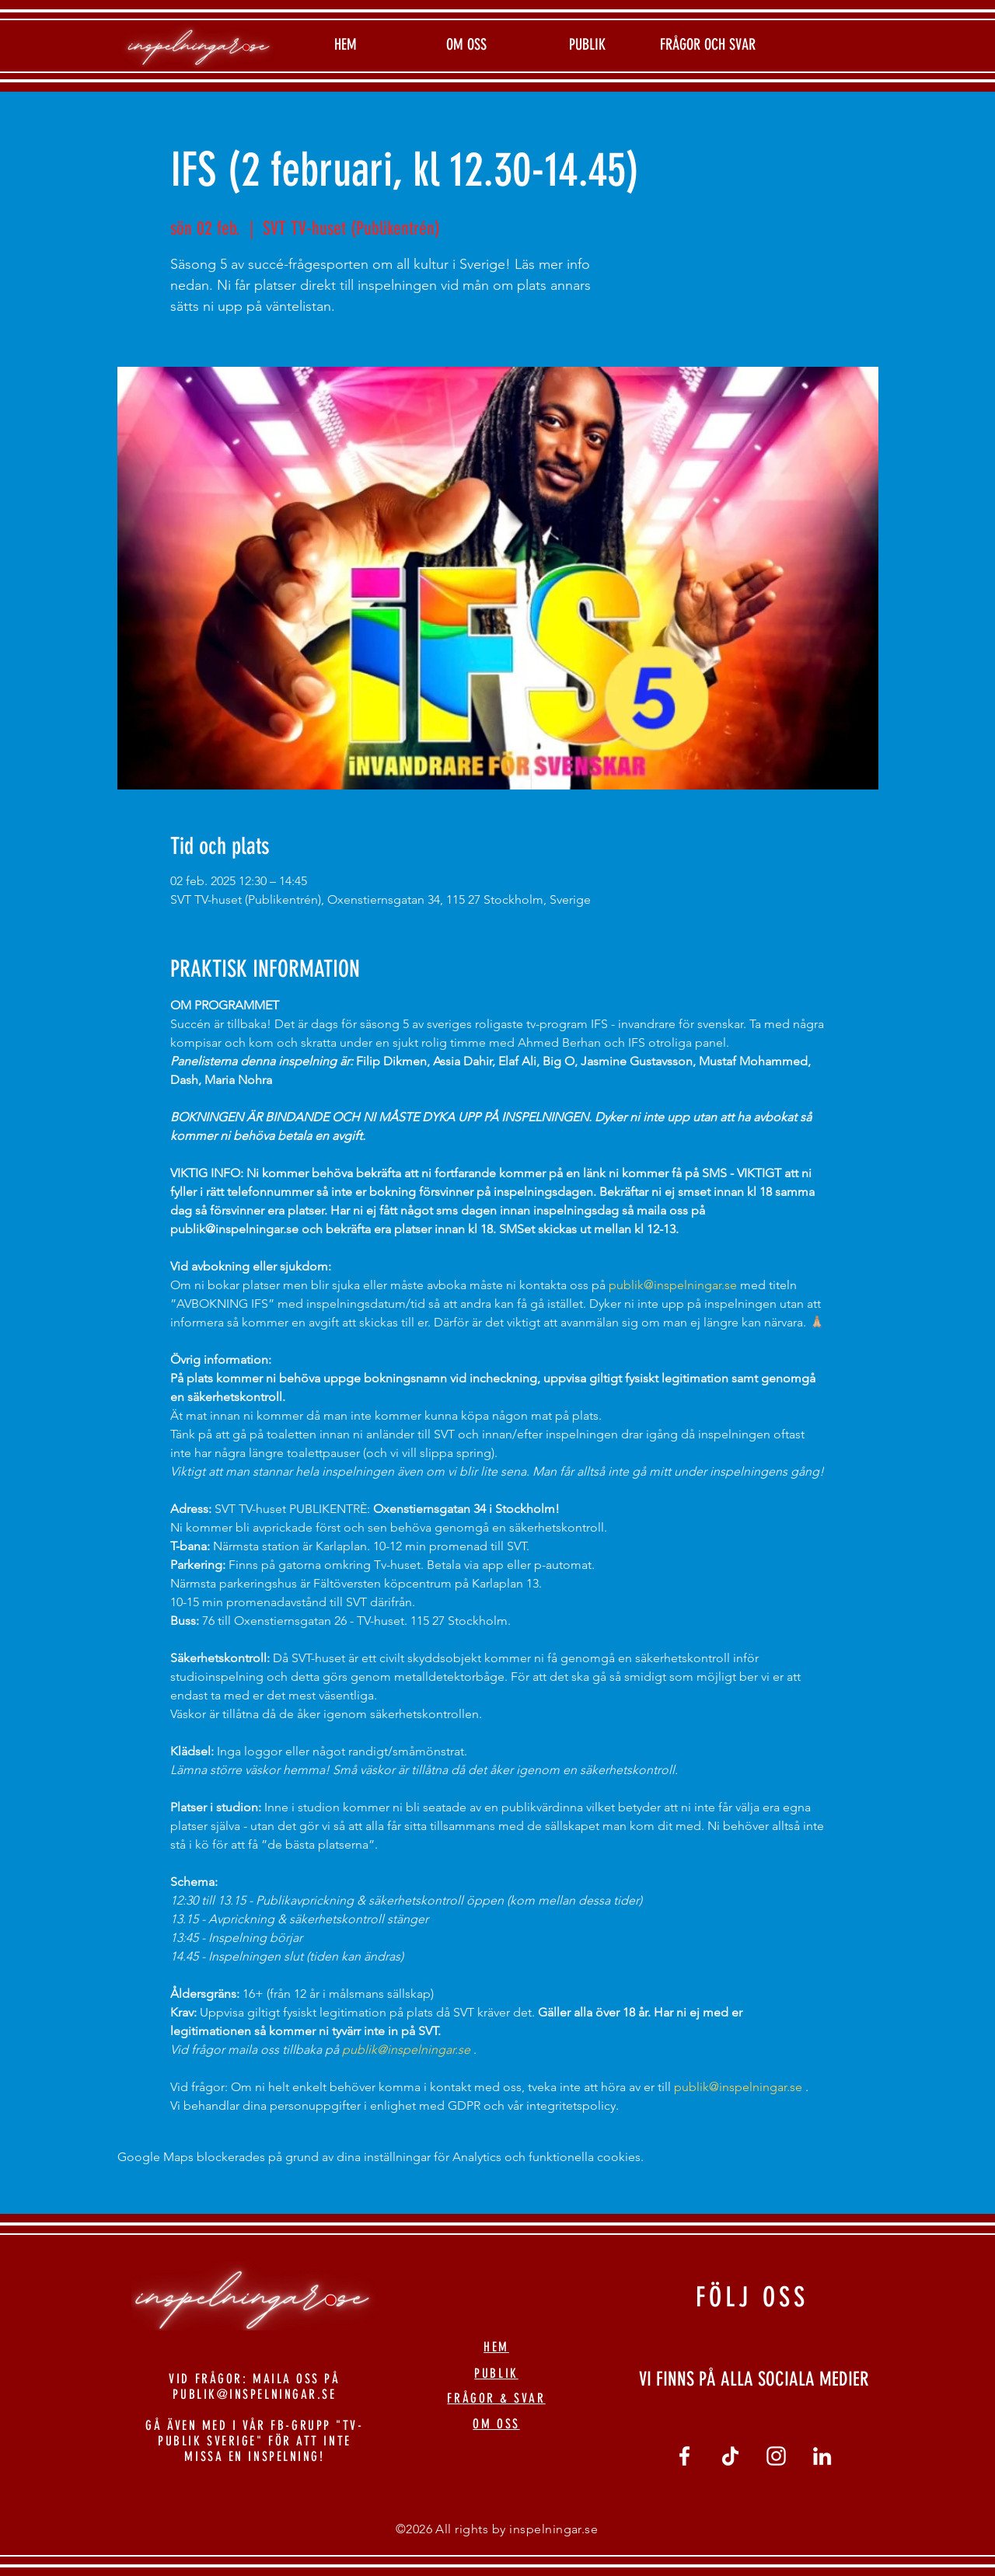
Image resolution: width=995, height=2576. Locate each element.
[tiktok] (730, 2456)
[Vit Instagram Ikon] (776, 2456)
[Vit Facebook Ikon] (684, 2456)
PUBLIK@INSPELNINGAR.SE (254, 2394)
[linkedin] (822, 2456)
